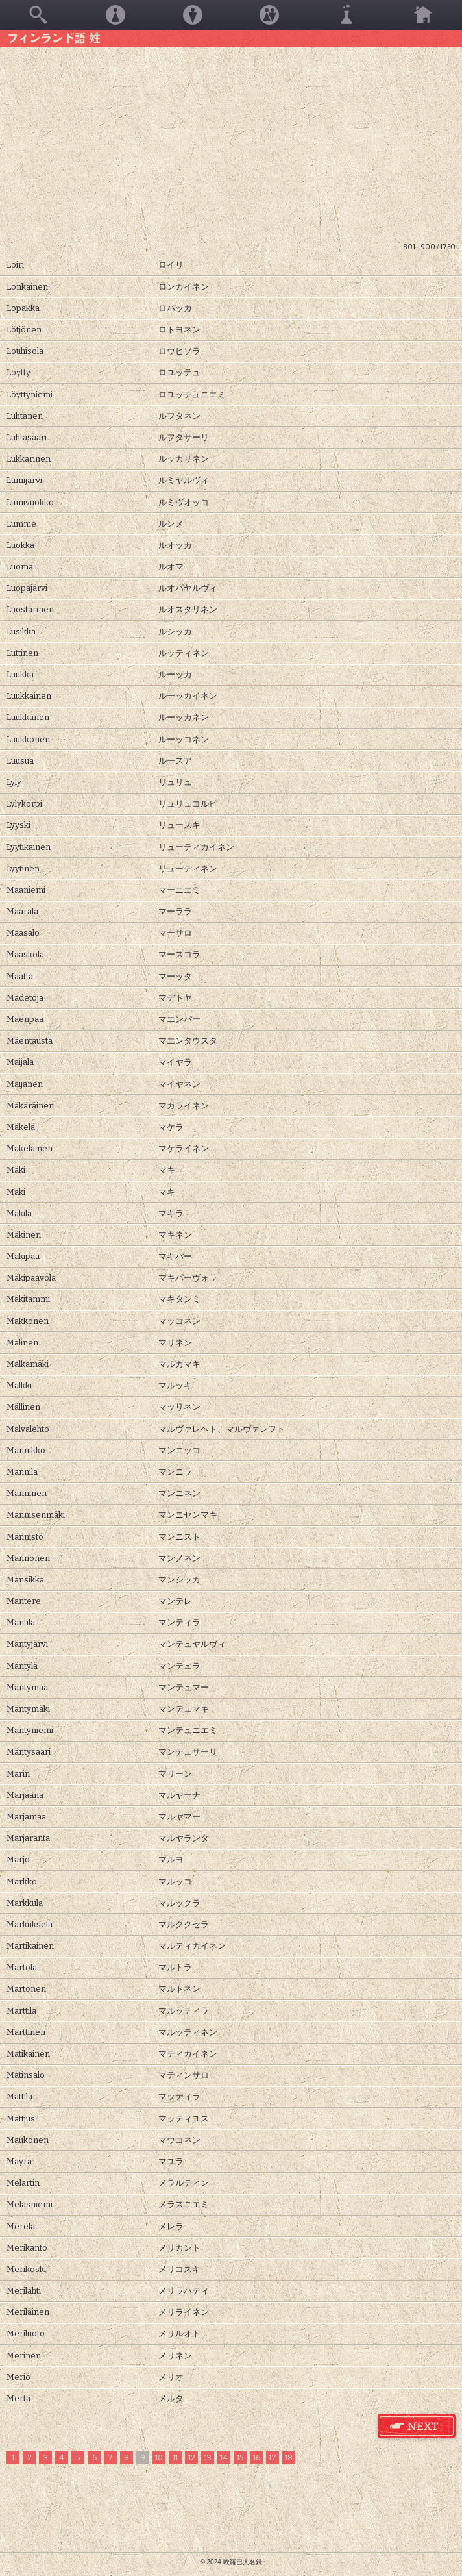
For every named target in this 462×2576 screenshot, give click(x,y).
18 (289, 2457)
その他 (346, 15)
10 (159, 2457)
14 (224, 2457)
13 (208, 2457)
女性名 (115, 15)
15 (240, 2457)
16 (256, 2457)
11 (175, 2457)
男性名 (192, 15)
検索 (38, 15)
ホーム (423, 15)
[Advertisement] (231, 144)
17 (272, 2457)
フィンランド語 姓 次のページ (417, 2426)
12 (191, 2457)
